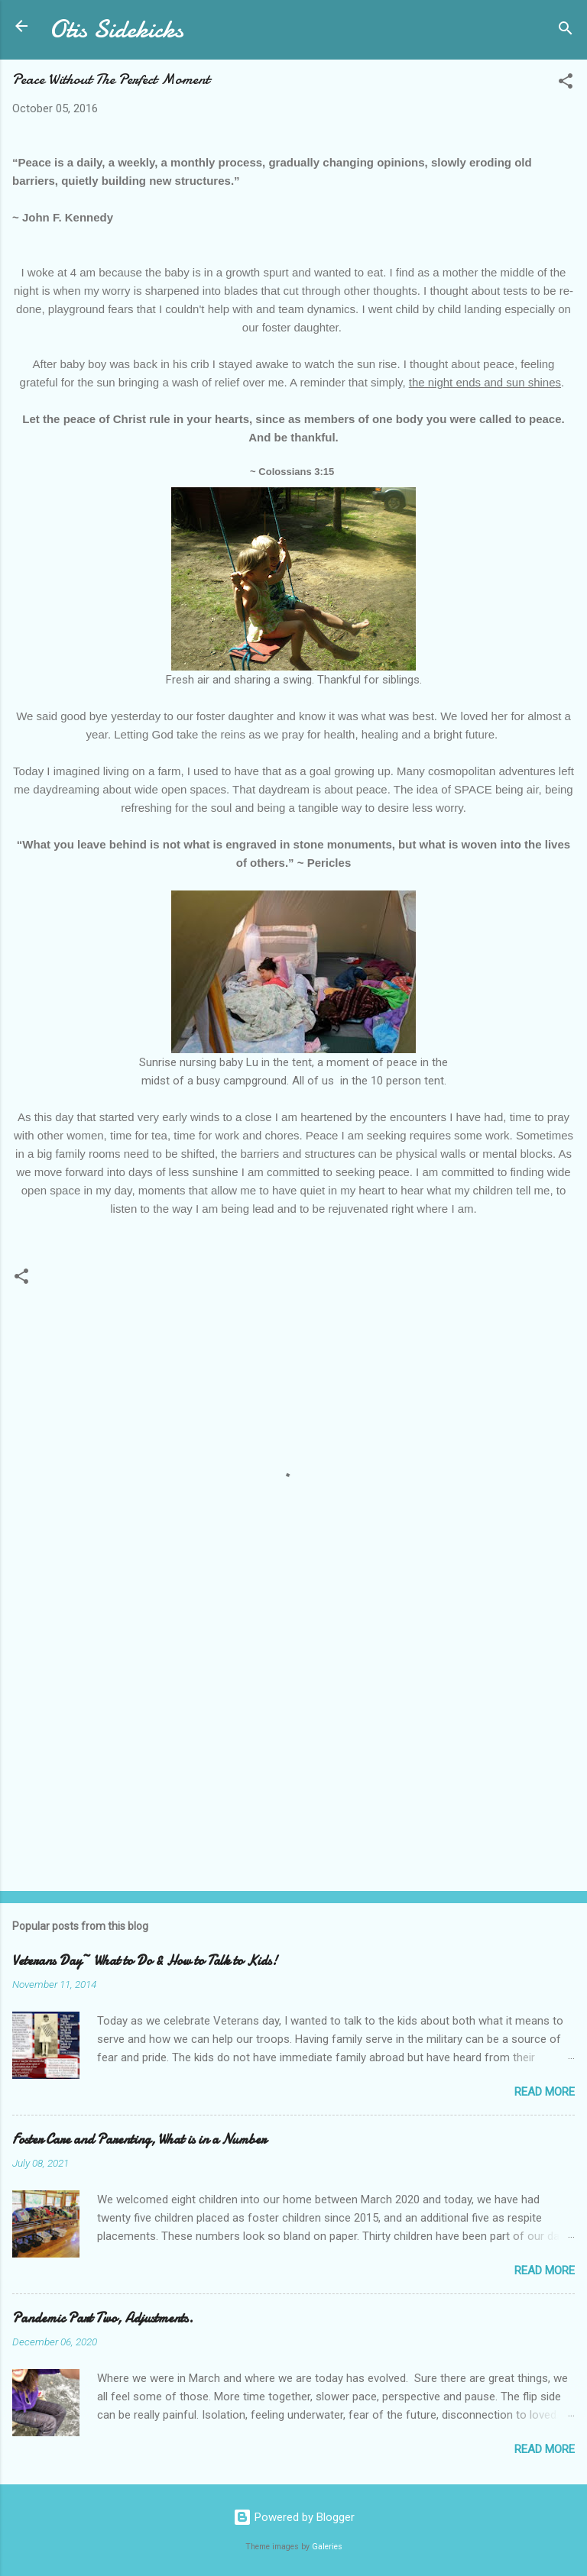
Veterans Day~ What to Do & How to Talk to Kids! (144, 1960)
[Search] (565, 31)
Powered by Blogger (294, 2517)
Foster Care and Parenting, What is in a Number (139, 2139)
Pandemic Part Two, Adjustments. (102, 2318)
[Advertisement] (293, 1760)
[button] (565, 83)
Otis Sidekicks (116, 29)
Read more (544, 2092)
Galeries (327, 2547)
